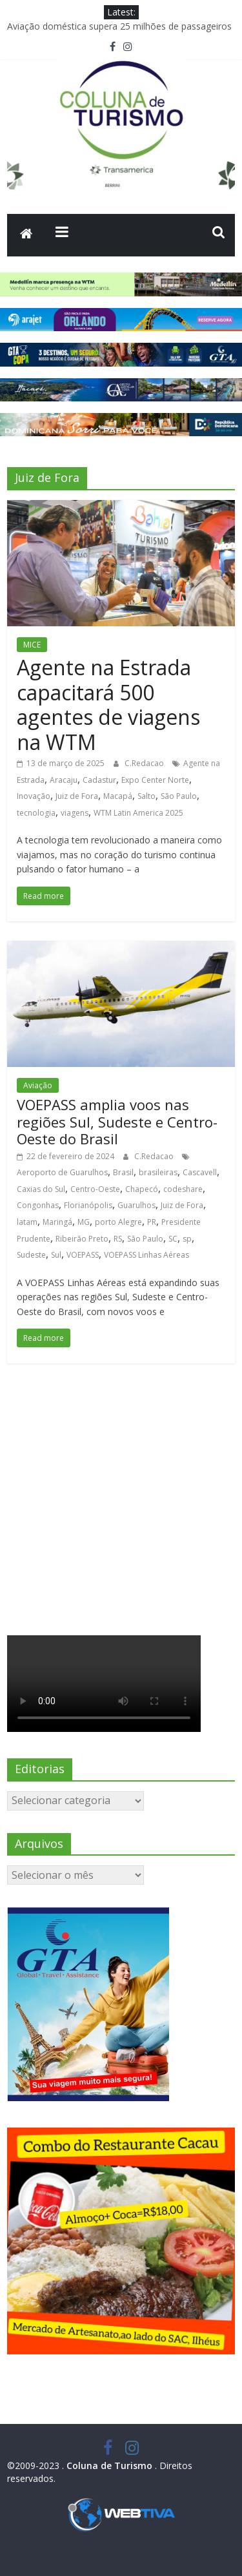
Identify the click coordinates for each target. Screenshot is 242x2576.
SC (172, 1238)
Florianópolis (88, 1205)
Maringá (57, 1221)
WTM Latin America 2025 (138, 812)
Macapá (117, 796)
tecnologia (36, 812)
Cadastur (99, 779)
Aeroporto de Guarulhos (62, 1172)
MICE (32, 644)
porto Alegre (118, 1221)
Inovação (33, 796)
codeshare (183, 1189)
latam (27, 1221)
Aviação (37, 1085)
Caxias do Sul (41, 1189)
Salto (146, 796)
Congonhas (38, 1205)
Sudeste (31, 1254)
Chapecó (141, 1189)
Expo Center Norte (155, 779)
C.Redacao (145, 763)
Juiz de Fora (76, 796)
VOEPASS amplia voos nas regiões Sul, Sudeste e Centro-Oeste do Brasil (117, 1121)
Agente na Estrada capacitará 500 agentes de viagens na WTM (108, 704)
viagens (74, 812)
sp (187, 1238)
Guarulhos (136, 1205)
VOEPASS (82, 1254)
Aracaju (63, 779)
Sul (56, 1254)
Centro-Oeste (95, 1189)
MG (83, 1221)
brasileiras (158, 1172)
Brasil (123, 1172)
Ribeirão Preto (81, 1238)
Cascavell (200, 1172)
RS (118, 1238)
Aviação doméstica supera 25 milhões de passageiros (119, 26)
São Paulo (179, 796)
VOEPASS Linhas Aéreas (146, 1254)
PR (151, 1221)
